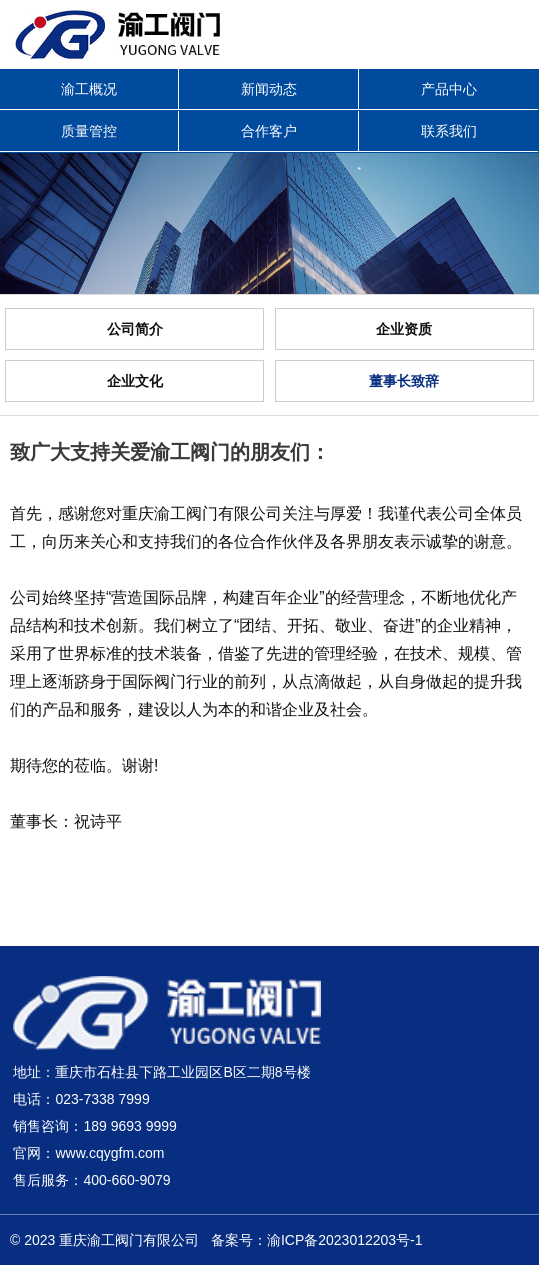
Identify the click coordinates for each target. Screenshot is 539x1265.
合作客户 (269, 131)
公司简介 (135, 329)
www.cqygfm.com (109, 1153)
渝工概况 (89, 89)
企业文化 (135, 381)
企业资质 (404, 329)
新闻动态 (269, 89)
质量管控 (89, 131)
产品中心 (449, 89)
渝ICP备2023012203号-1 (345, 1240)
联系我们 (449, 131)
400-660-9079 (126, 1180)
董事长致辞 (404, 381)
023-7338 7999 (102, 1099)
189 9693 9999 (129, 1126)
